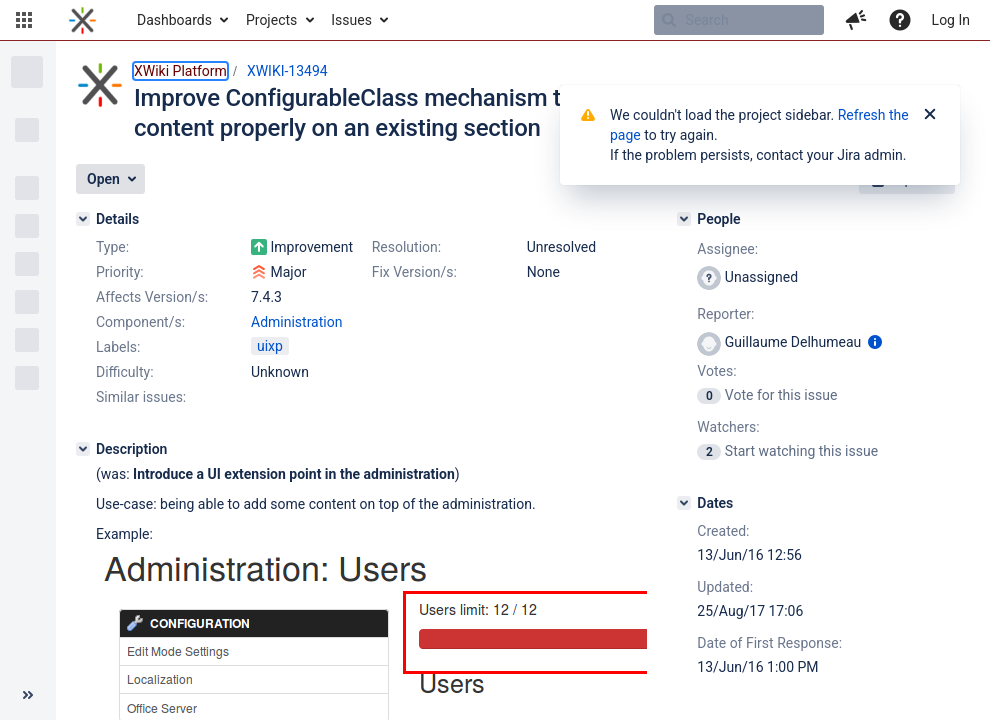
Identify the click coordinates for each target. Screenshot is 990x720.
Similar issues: (141, 397)
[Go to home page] (82, 20)
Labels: (118, 347)
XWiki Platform (180, 71)
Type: (112, 247)
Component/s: (140, 322)
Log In (951, 20)
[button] (24, 20)
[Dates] (684, 503)
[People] (684, 219)
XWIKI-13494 (287, 71)
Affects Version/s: (152, 297)
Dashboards (174, 20)
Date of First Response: (769, 643)
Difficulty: (125, 372)
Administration (296, 322)
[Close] (930, 115)
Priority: (120, 272)
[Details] (83, 219)
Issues (351, 20)
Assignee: (727, 249)
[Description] (83, 449)
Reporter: (725, 314)
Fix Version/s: (414, 272)
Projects (271, 20)
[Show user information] (875, 342)
